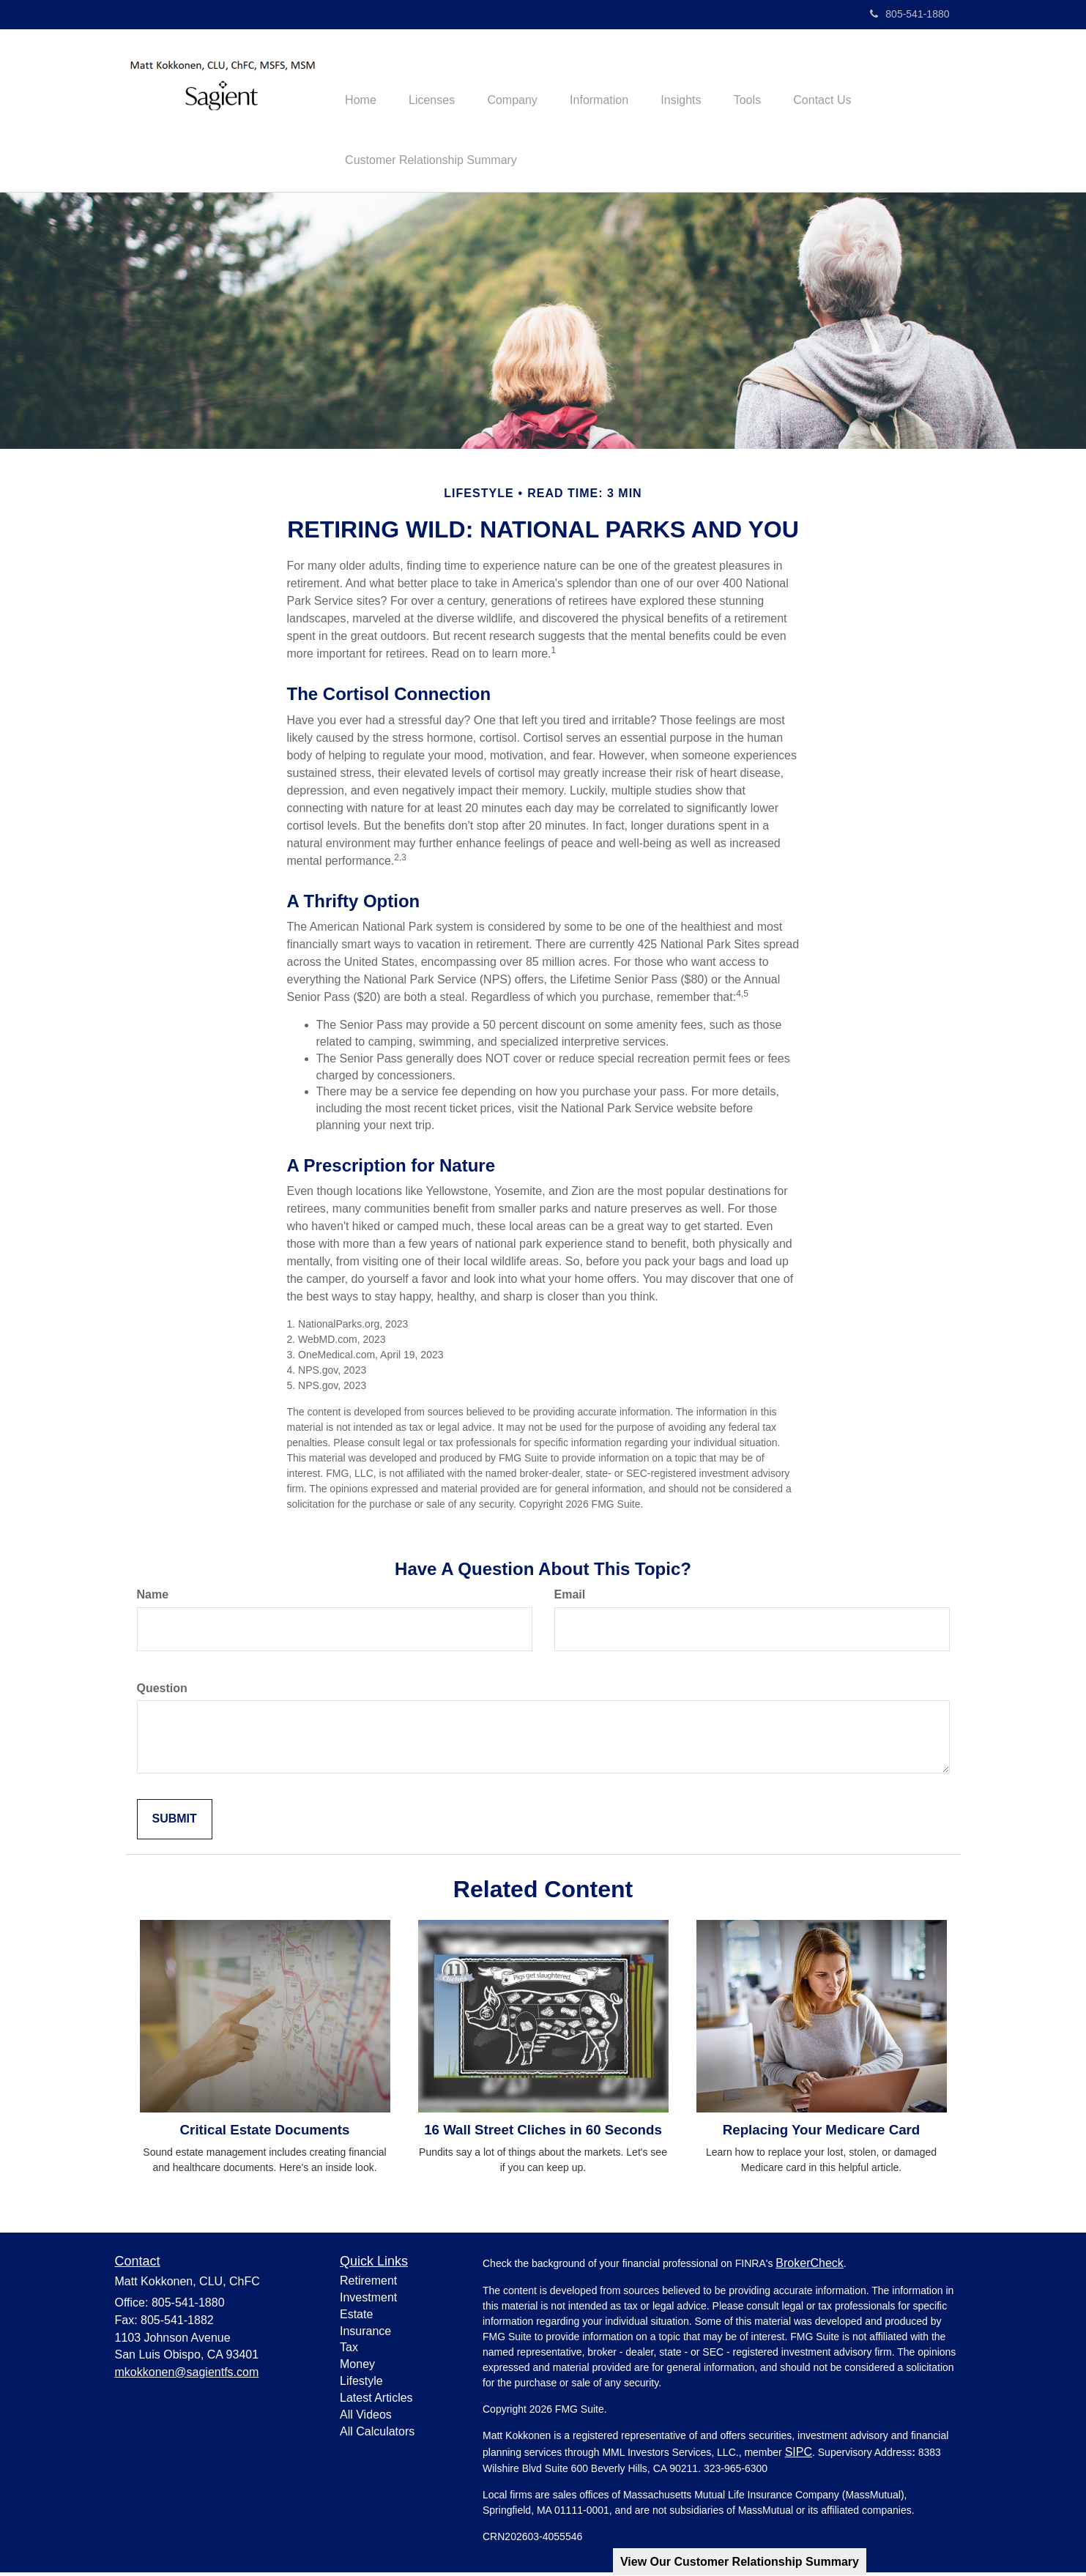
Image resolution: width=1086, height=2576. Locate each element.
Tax (349, 2351)
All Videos (366, 2417)
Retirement (368, 2284)
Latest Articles (376, 2401)
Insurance (365, 2334)
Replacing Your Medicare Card (822, 2132)
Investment (368, 2300)
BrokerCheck (809, 2266)
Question (162, 1691)
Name (153, 1597)
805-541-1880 (909, 14)
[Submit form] (174, 1823)
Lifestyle (361, 2384)
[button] (438, 81)
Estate (356, 2317)
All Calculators (377, 2434)
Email (570, 1597)
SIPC (798, 2455)
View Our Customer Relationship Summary (739, 2561)
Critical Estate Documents (265, 2132)
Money (357, 2367)
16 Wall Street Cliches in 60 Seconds (543, 2132)
